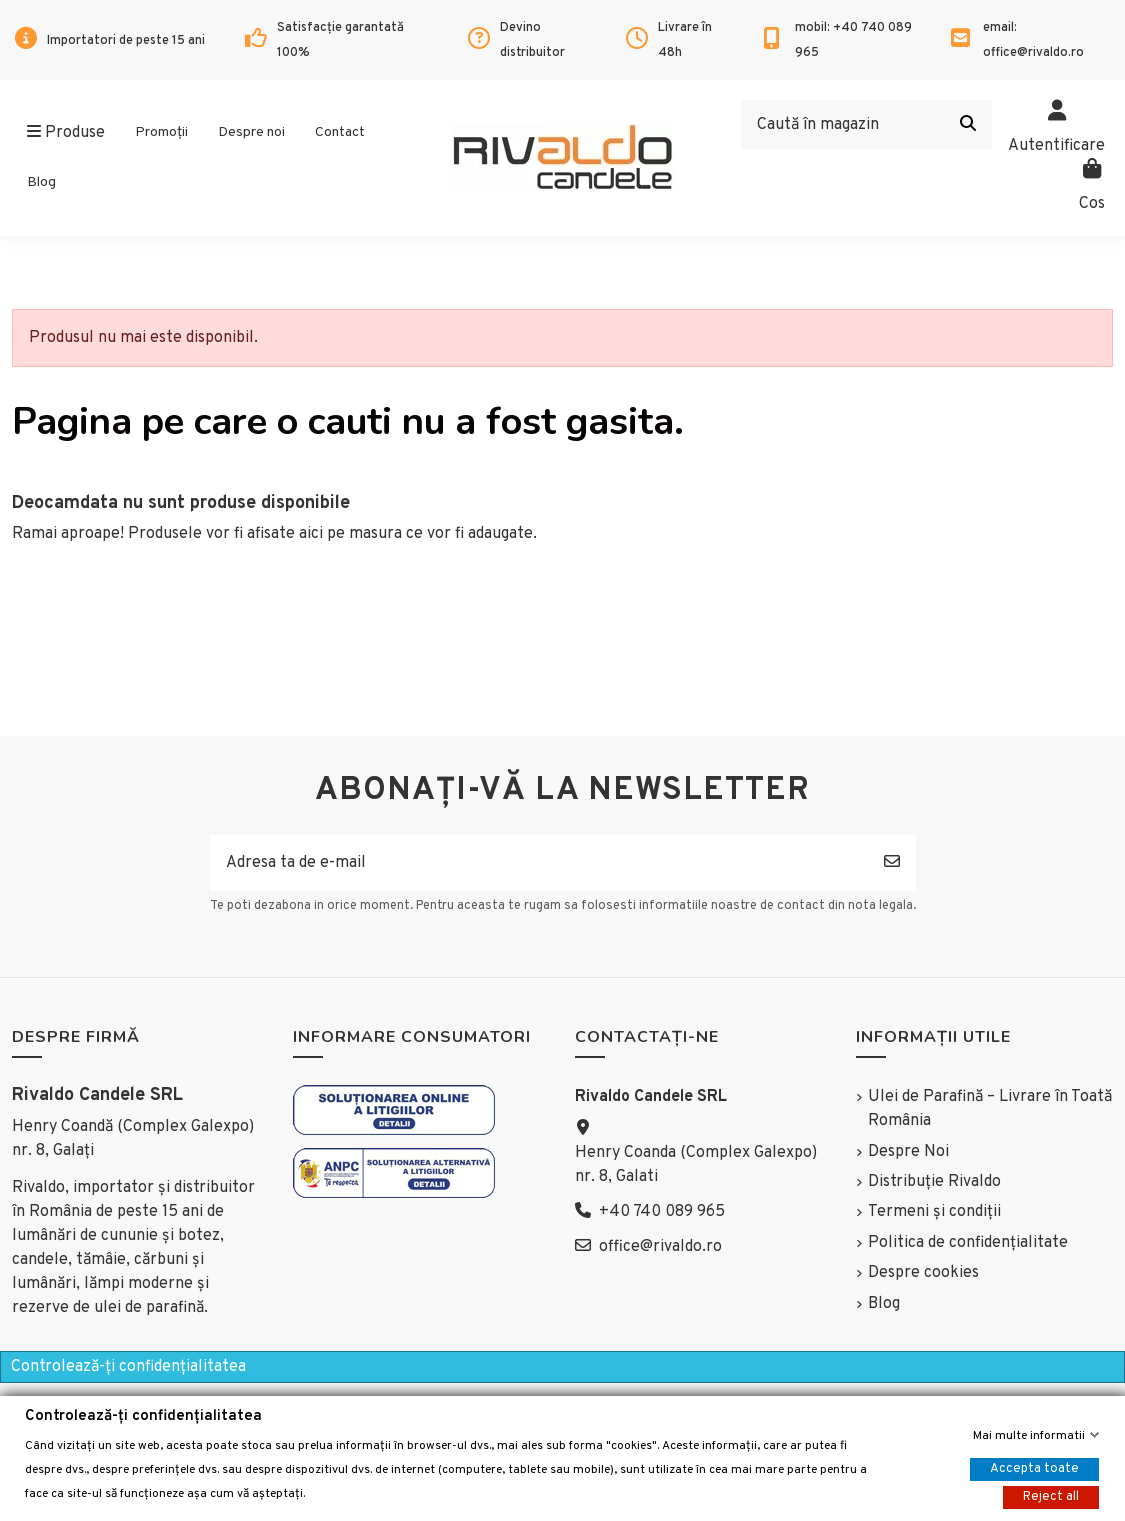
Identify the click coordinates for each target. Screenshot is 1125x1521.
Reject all (1051, 1497)
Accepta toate (1034, 1469)
